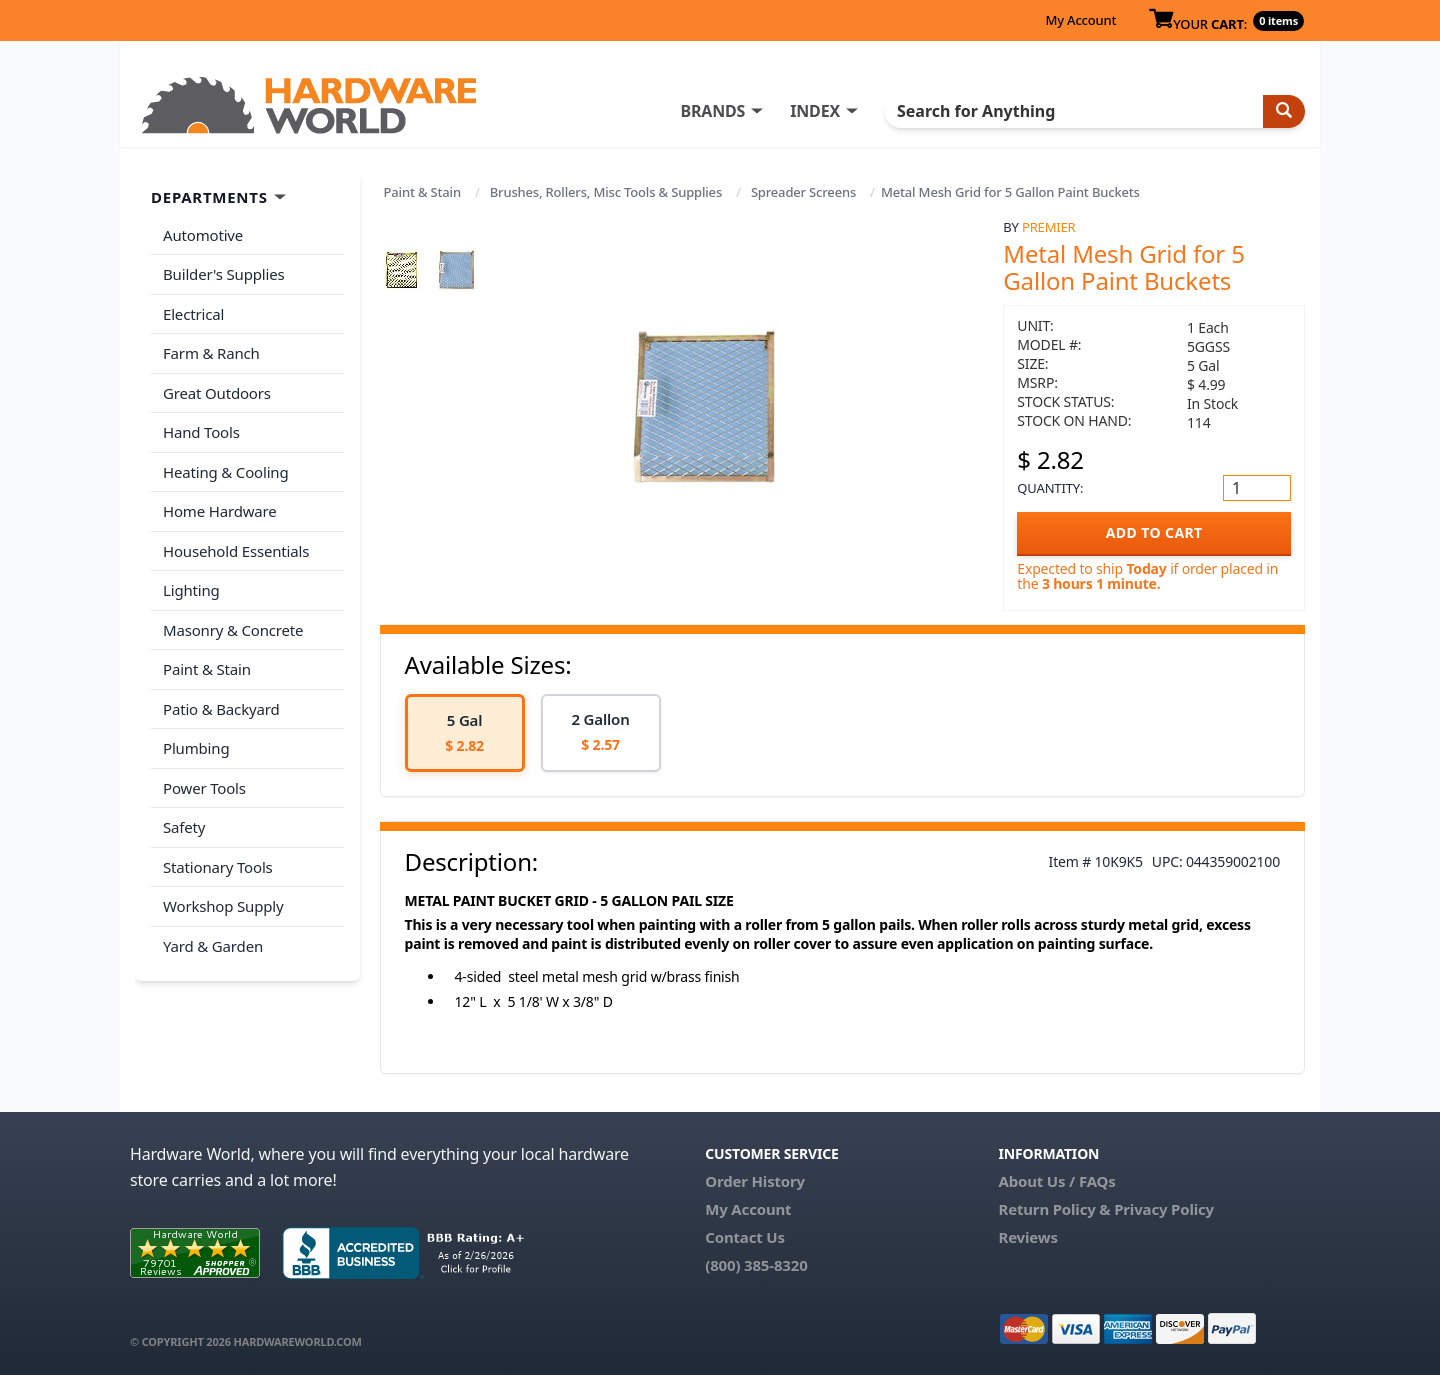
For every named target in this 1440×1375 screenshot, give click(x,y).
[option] (465, 733)
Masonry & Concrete (233, 630)
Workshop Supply (223, 906)
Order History (755, 1181)
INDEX (815, 111)
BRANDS (712, 111)
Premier (1049, 227)
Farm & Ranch (211, 353)
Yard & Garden (213, 946)
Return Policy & (1054, 1209)
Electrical (193, 314)
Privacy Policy (1164, 1209)
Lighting (191, 590)
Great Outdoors (217, 393)
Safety (184, 827)
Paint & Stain (422, 192)
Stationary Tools (218, 867)
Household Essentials (236, 551)
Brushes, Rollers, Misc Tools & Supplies (606, 192)
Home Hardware (220, 511)
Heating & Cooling (226, 472)
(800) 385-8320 (756, 1265)
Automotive (203, 235)
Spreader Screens (803, 192)
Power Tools (204, 788)
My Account (1080, 20)
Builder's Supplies (224, 274)
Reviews (1027, 1237)
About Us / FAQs (1056, 1181)
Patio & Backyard (221, 709)
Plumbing (196, 748)
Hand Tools (201, 432)
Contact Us (745, 1237)
